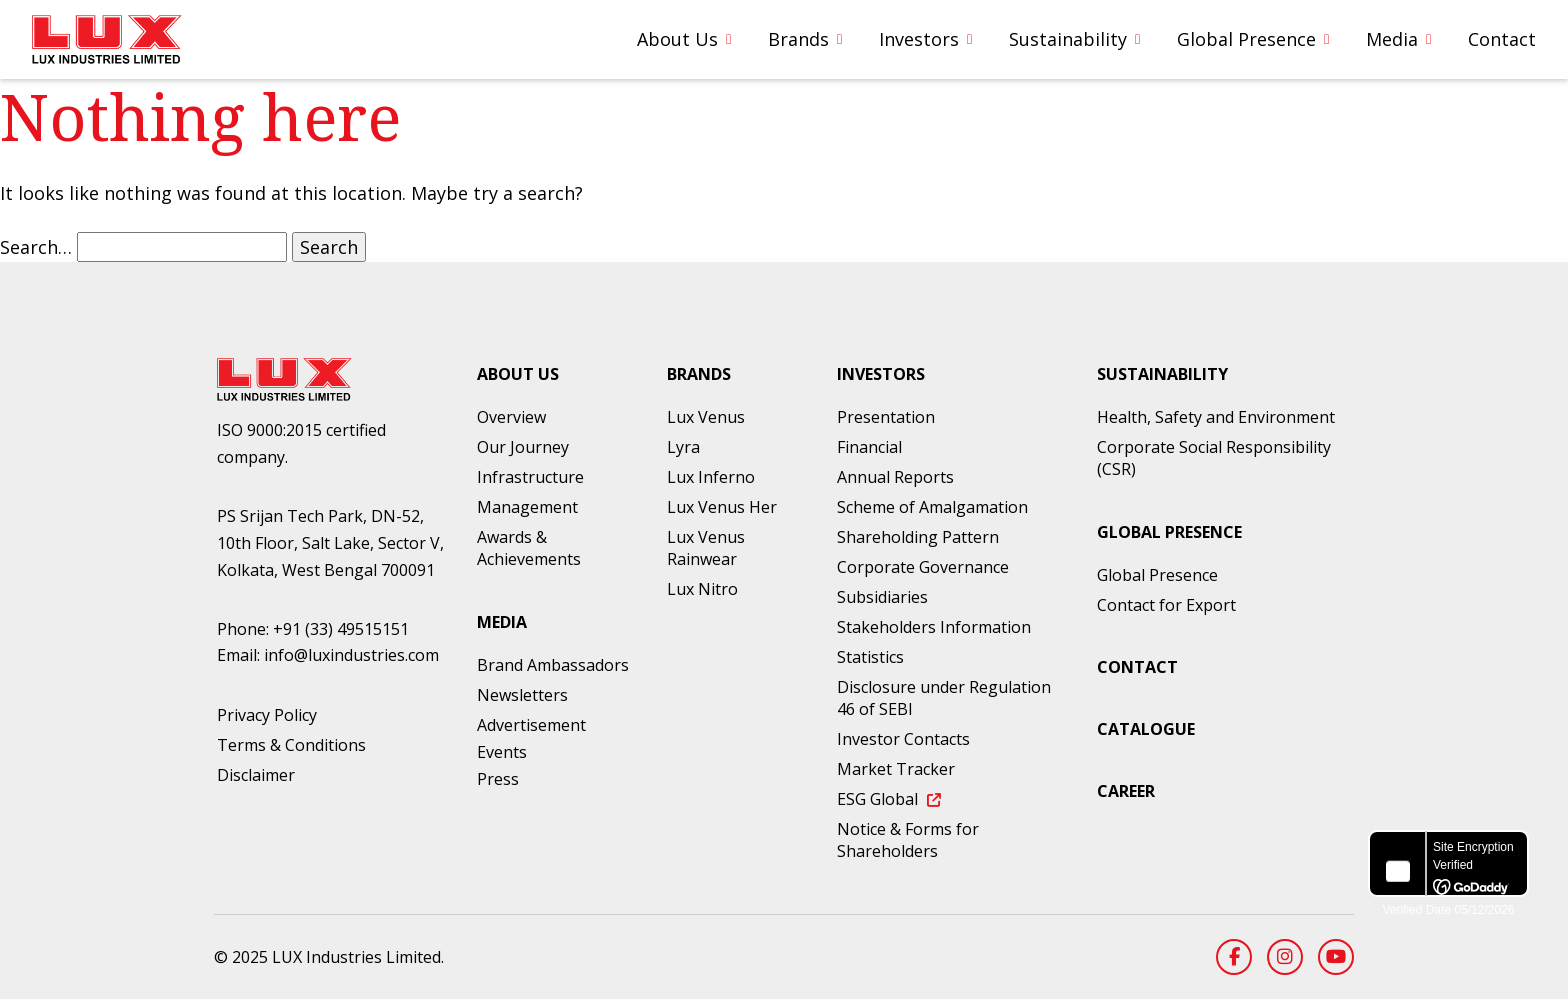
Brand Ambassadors (553, 665)
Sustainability (1068, 39)
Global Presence (1246, 39)
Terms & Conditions (291, 745)
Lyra (683, 447)
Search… (36, 247)
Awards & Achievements (529, 548)
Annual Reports (895, 477)
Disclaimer (256, 775)
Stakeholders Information (934, 627)
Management (527, 507)
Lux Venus (706, 417)
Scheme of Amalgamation (932, 507)
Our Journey (523, 447)
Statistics (870, 657)
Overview (511, 417)
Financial (869, 447)
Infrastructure (530, 477)
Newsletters (522, 695)
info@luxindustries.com (351, 655)
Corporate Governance (923, 567)
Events (502, 752)
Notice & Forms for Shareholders (908, 840)
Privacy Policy (267, 715)
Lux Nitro (702, 589)
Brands (798, 39)
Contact (1502, 39)
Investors (919, 39)
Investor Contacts (903, 739)
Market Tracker (896, 769)
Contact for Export (1166, 605)
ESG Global (889, 799)
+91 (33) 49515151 (341, 629)
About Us (677, 39)
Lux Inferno (711, 477)
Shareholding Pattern (918, 537)
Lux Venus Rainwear (706, 548)
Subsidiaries (882, 597)
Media (1392, 39)
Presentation (886, 417)
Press (498, 779)
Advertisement (531, 725)
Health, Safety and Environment (1216, 417)
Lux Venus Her (722, 507)
